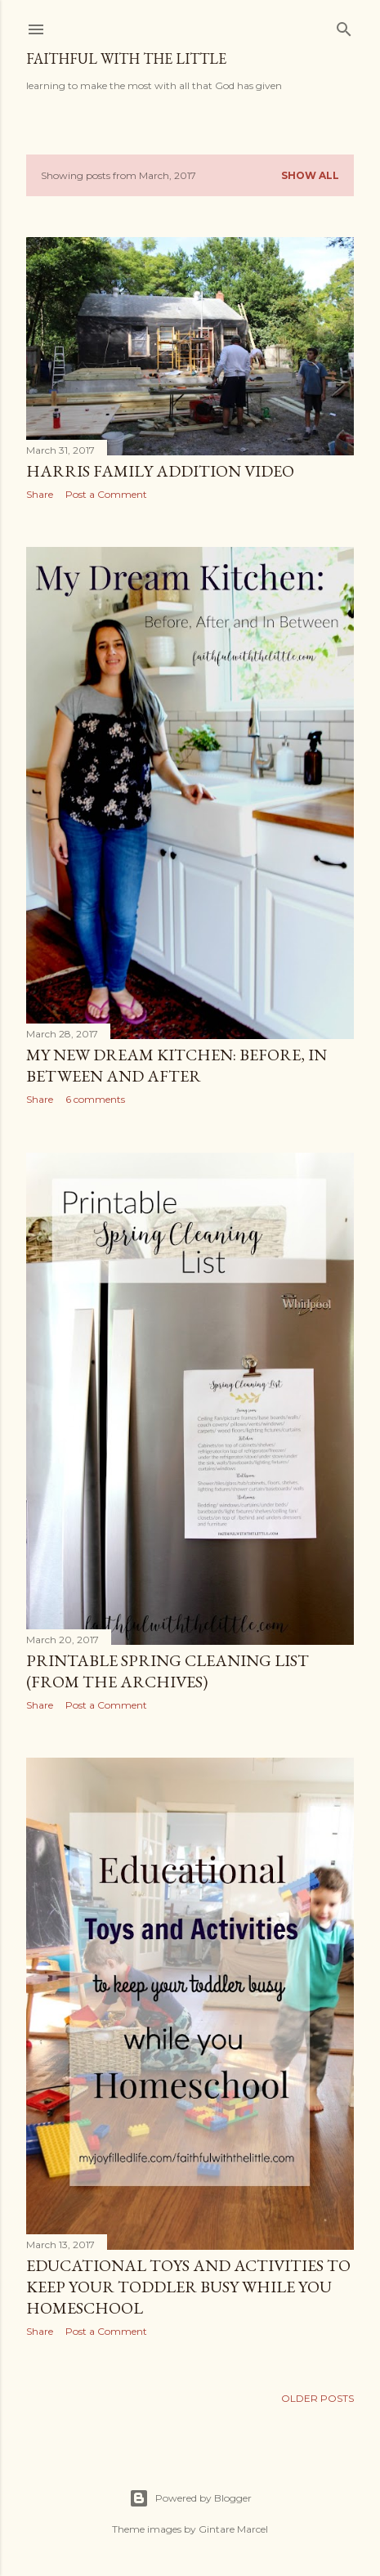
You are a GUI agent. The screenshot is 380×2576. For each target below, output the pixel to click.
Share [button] (39, 494)
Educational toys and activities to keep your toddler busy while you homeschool (188, 2286)
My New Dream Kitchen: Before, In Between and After (176, 1065)
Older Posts (317, 2398)
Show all (310, 175)
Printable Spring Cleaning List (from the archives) (167, 1671)
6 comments (95, 1099)
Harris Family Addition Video (160, 471)
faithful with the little (126, 58)
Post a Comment (106, 494)
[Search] (344, 26)
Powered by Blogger (190, 2498)
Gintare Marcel (233, 2529)
